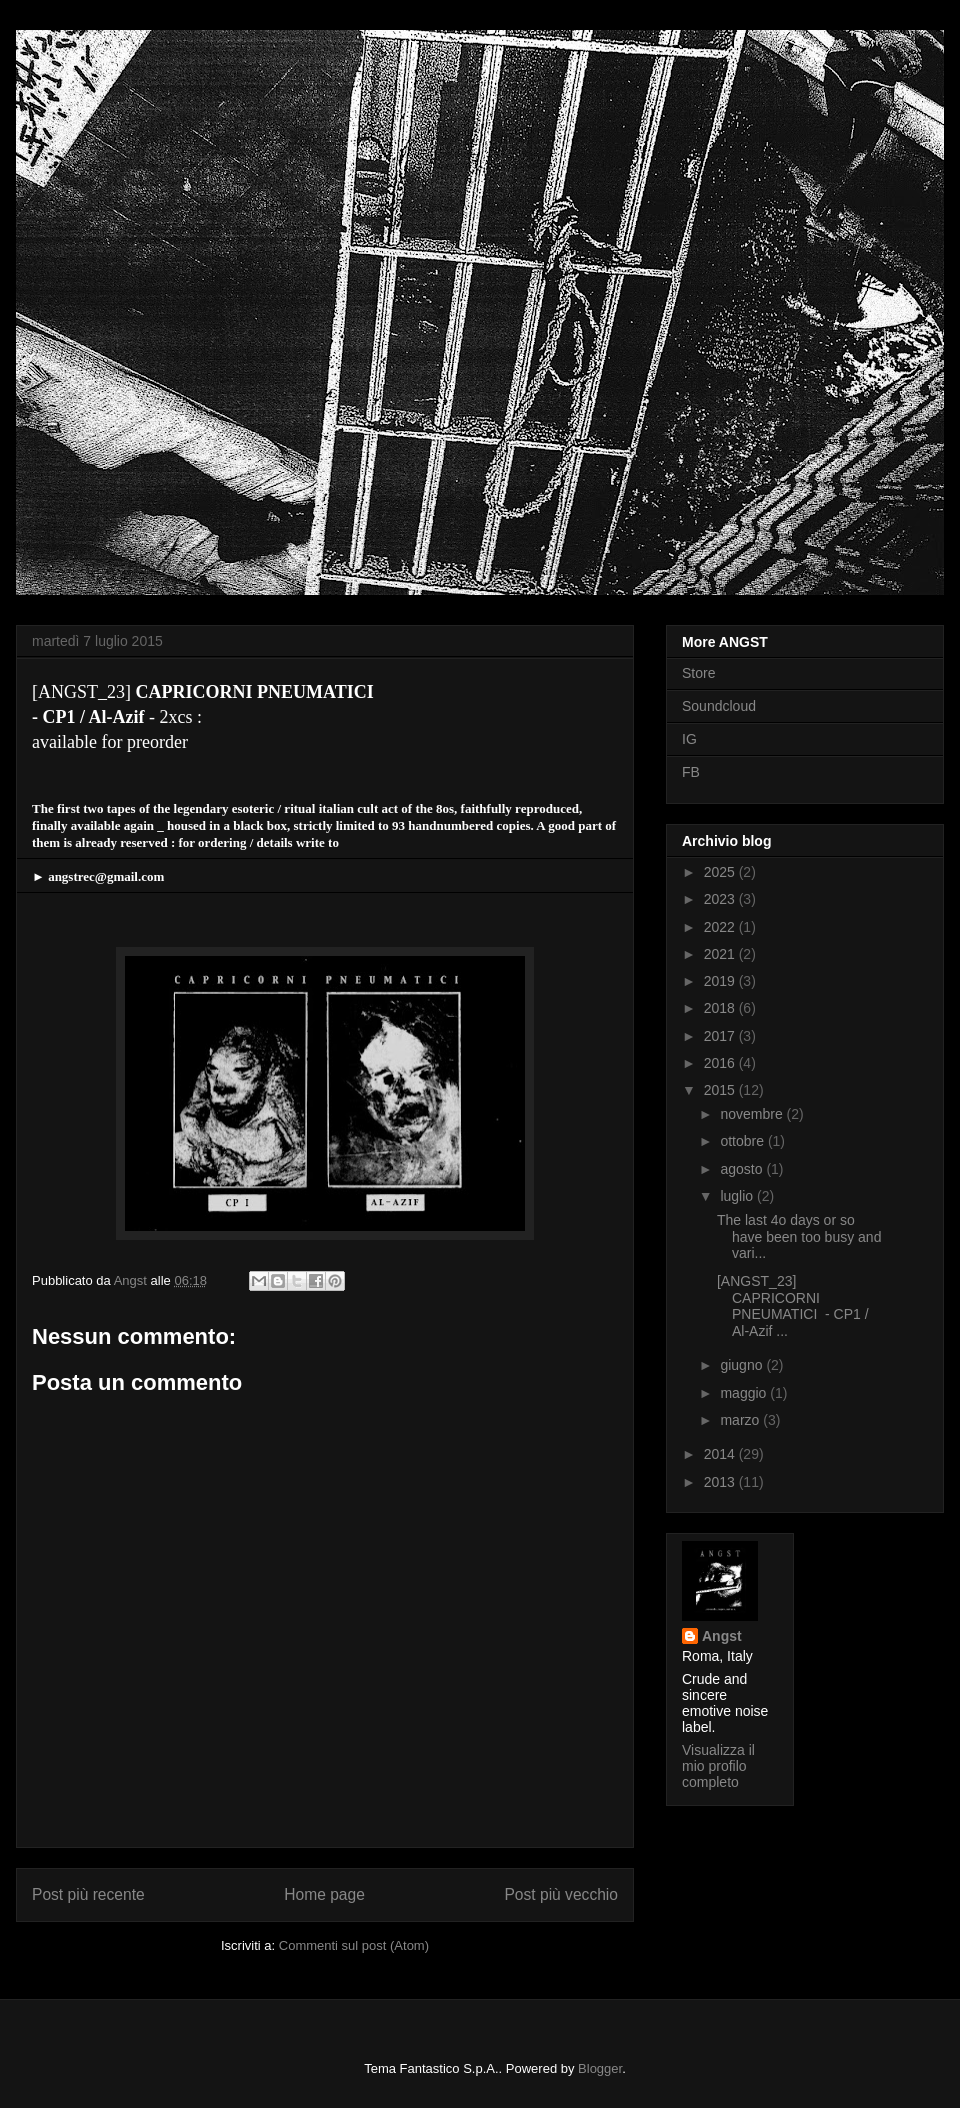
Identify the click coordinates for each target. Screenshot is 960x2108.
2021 (721, 954)
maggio (745, 1393)
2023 (721, 899)
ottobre (743, 1141)
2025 (721, 872)
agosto (743, 1169)
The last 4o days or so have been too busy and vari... (799, 1237)
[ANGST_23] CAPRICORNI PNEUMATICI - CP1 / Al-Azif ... (793, 1306)
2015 (721, 1090)
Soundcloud (719, 706)
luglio (738, 1196)
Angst (722, 1636)
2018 (721, 1008)
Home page (324, 1894)
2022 (721, 927)
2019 (721, 981)
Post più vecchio (561, 1894)
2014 (721, 1454)
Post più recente (88, 1894)
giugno (743, 1365)
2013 (721, 1482)
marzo (741, 1420)
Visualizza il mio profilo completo (718, 1766)
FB (691, 772)
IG (689, 739)
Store (698, 673)
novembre (753, 1114)
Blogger (600, 2068)
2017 (721, 1036)
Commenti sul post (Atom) (354, 1945)
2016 (721, 1063)
